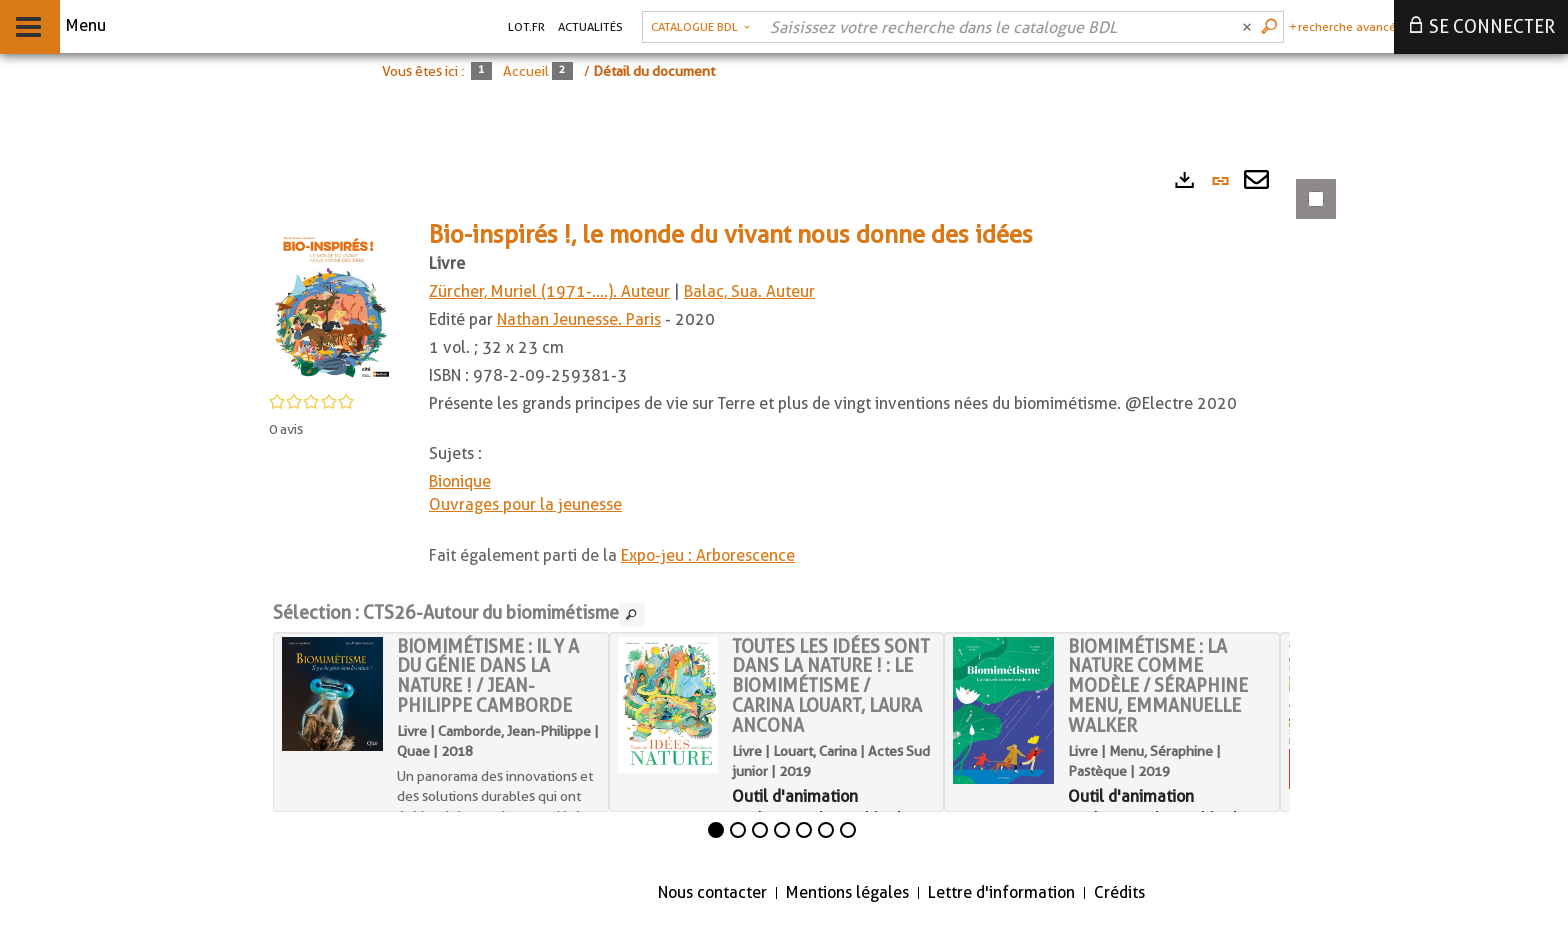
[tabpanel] (790, 511)
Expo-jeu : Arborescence (708, 555)
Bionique (460, 481)
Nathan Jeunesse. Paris (579, 319)
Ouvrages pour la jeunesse (525, 504)
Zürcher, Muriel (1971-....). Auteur (549, 291)
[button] (329, 301)
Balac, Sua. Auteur (749, 291)
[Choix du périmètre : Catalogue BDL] (700, 27)
